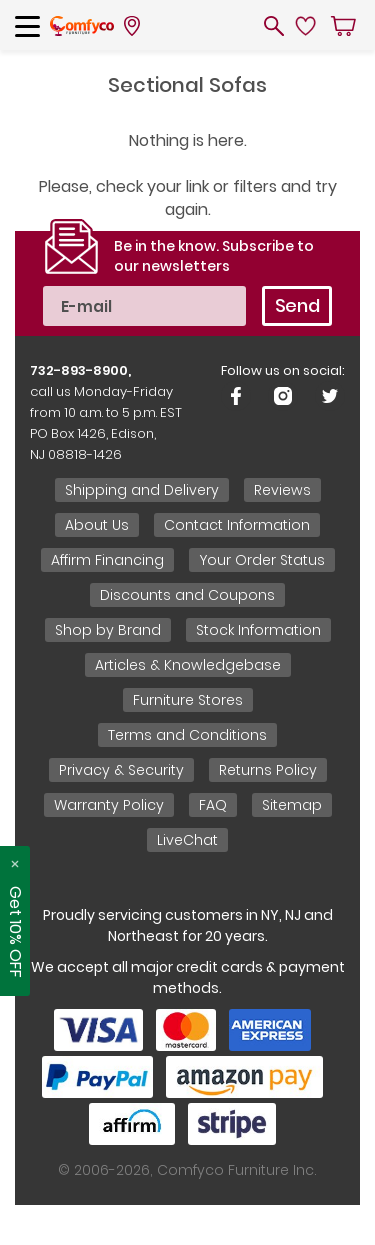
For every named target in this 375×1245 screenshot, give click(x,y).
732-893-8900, (80, 370)
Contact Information (237, 525)
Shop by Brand (108, 630)
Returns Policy (268, 770)
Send (297, 305)
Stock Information (258, 630)
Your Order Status (262, 560)
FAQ (213, 805)
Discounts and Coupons (187, 595)
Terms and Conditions (187, 735)
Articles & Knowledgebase (188, 665)
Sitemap (292, 805)
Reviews (282, 490)
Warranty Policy (109, 805)
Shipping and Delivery (142, 490)
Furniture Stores (188, 700)
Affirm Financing (107, 560)
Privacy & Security (121, 770)
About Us (97, 525)
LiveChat (187, 840)
